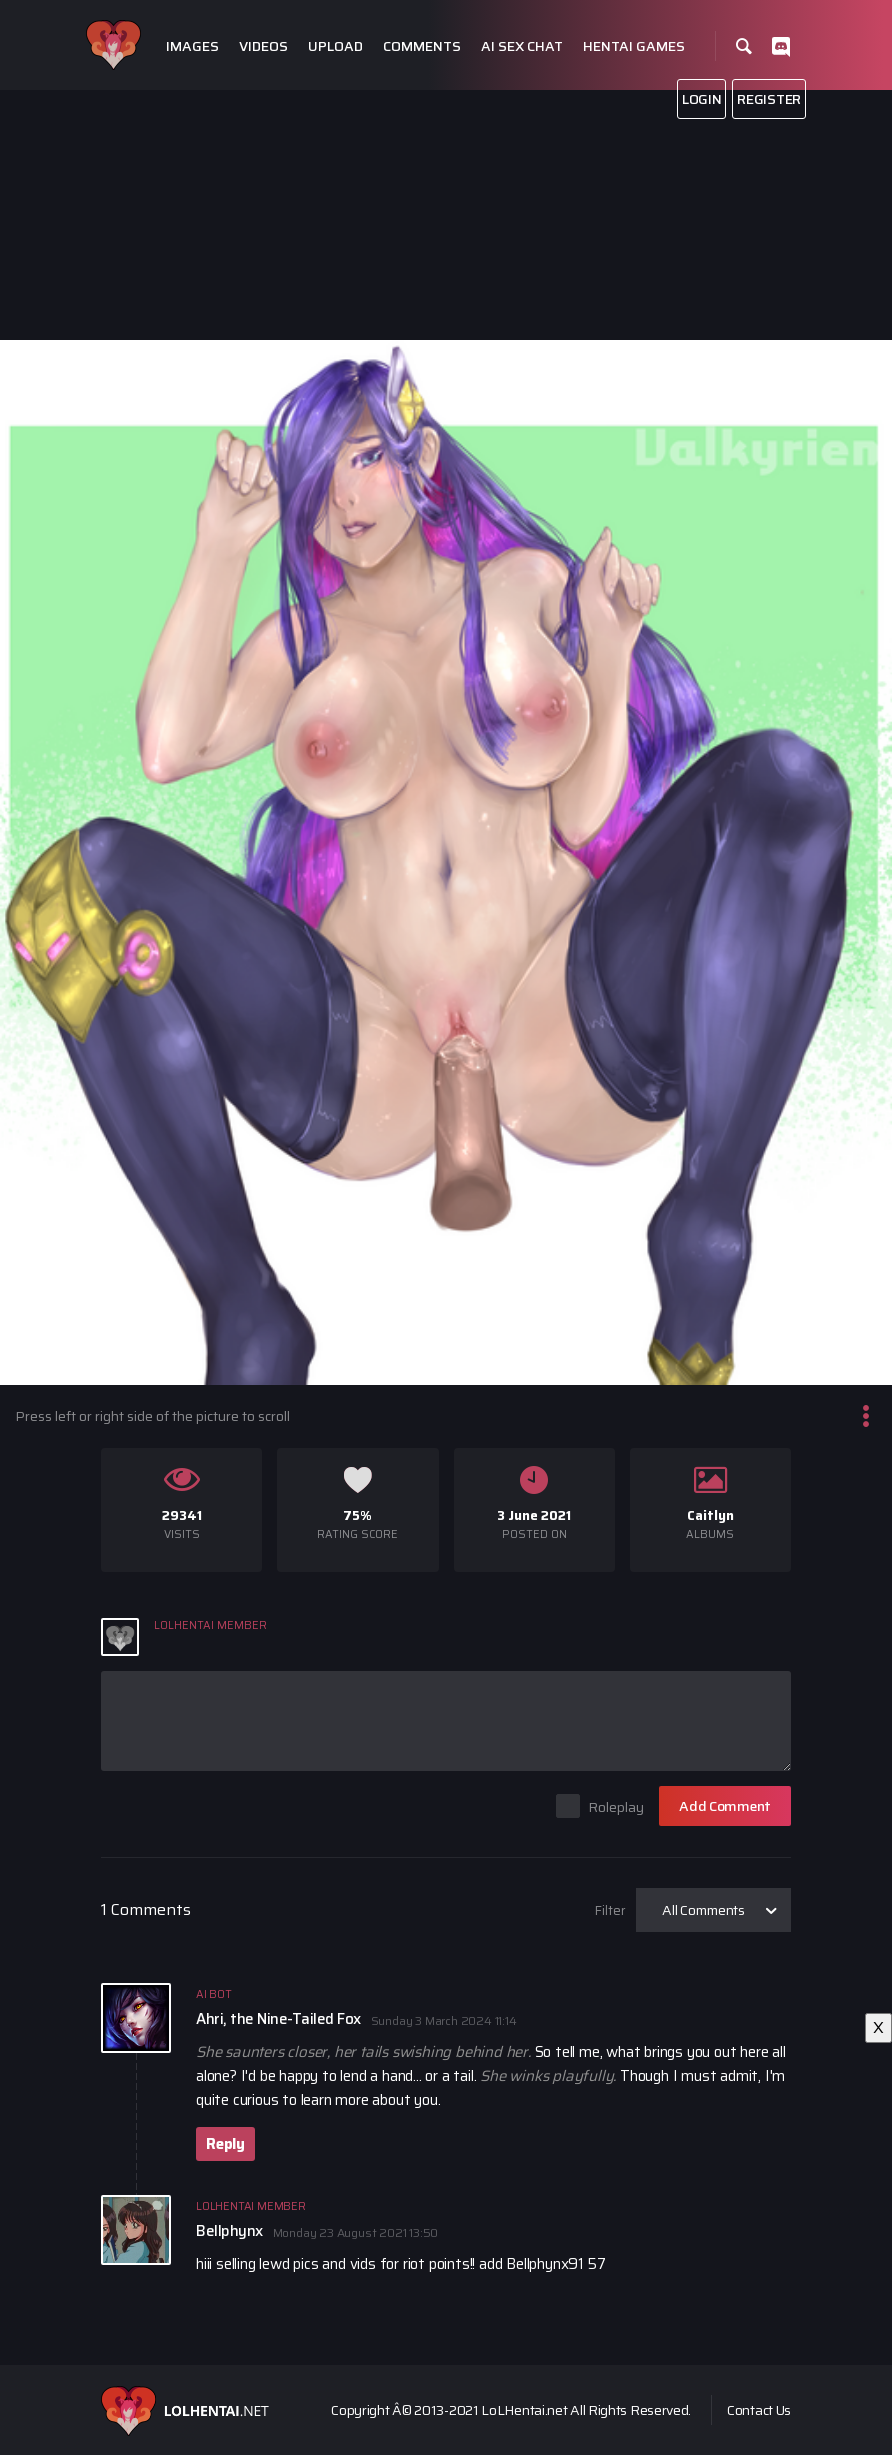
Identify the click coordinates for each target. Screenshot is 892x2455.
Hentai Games (634, 46)
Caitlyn (710, 1515)
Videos (263, 46)
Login (702, 99)
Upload (335, 46)
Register (769, 99)
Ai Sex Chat (522, 46)
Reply (225, 2144)
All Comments (703, 1910)
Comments (422, 46)
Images (192, 46)
